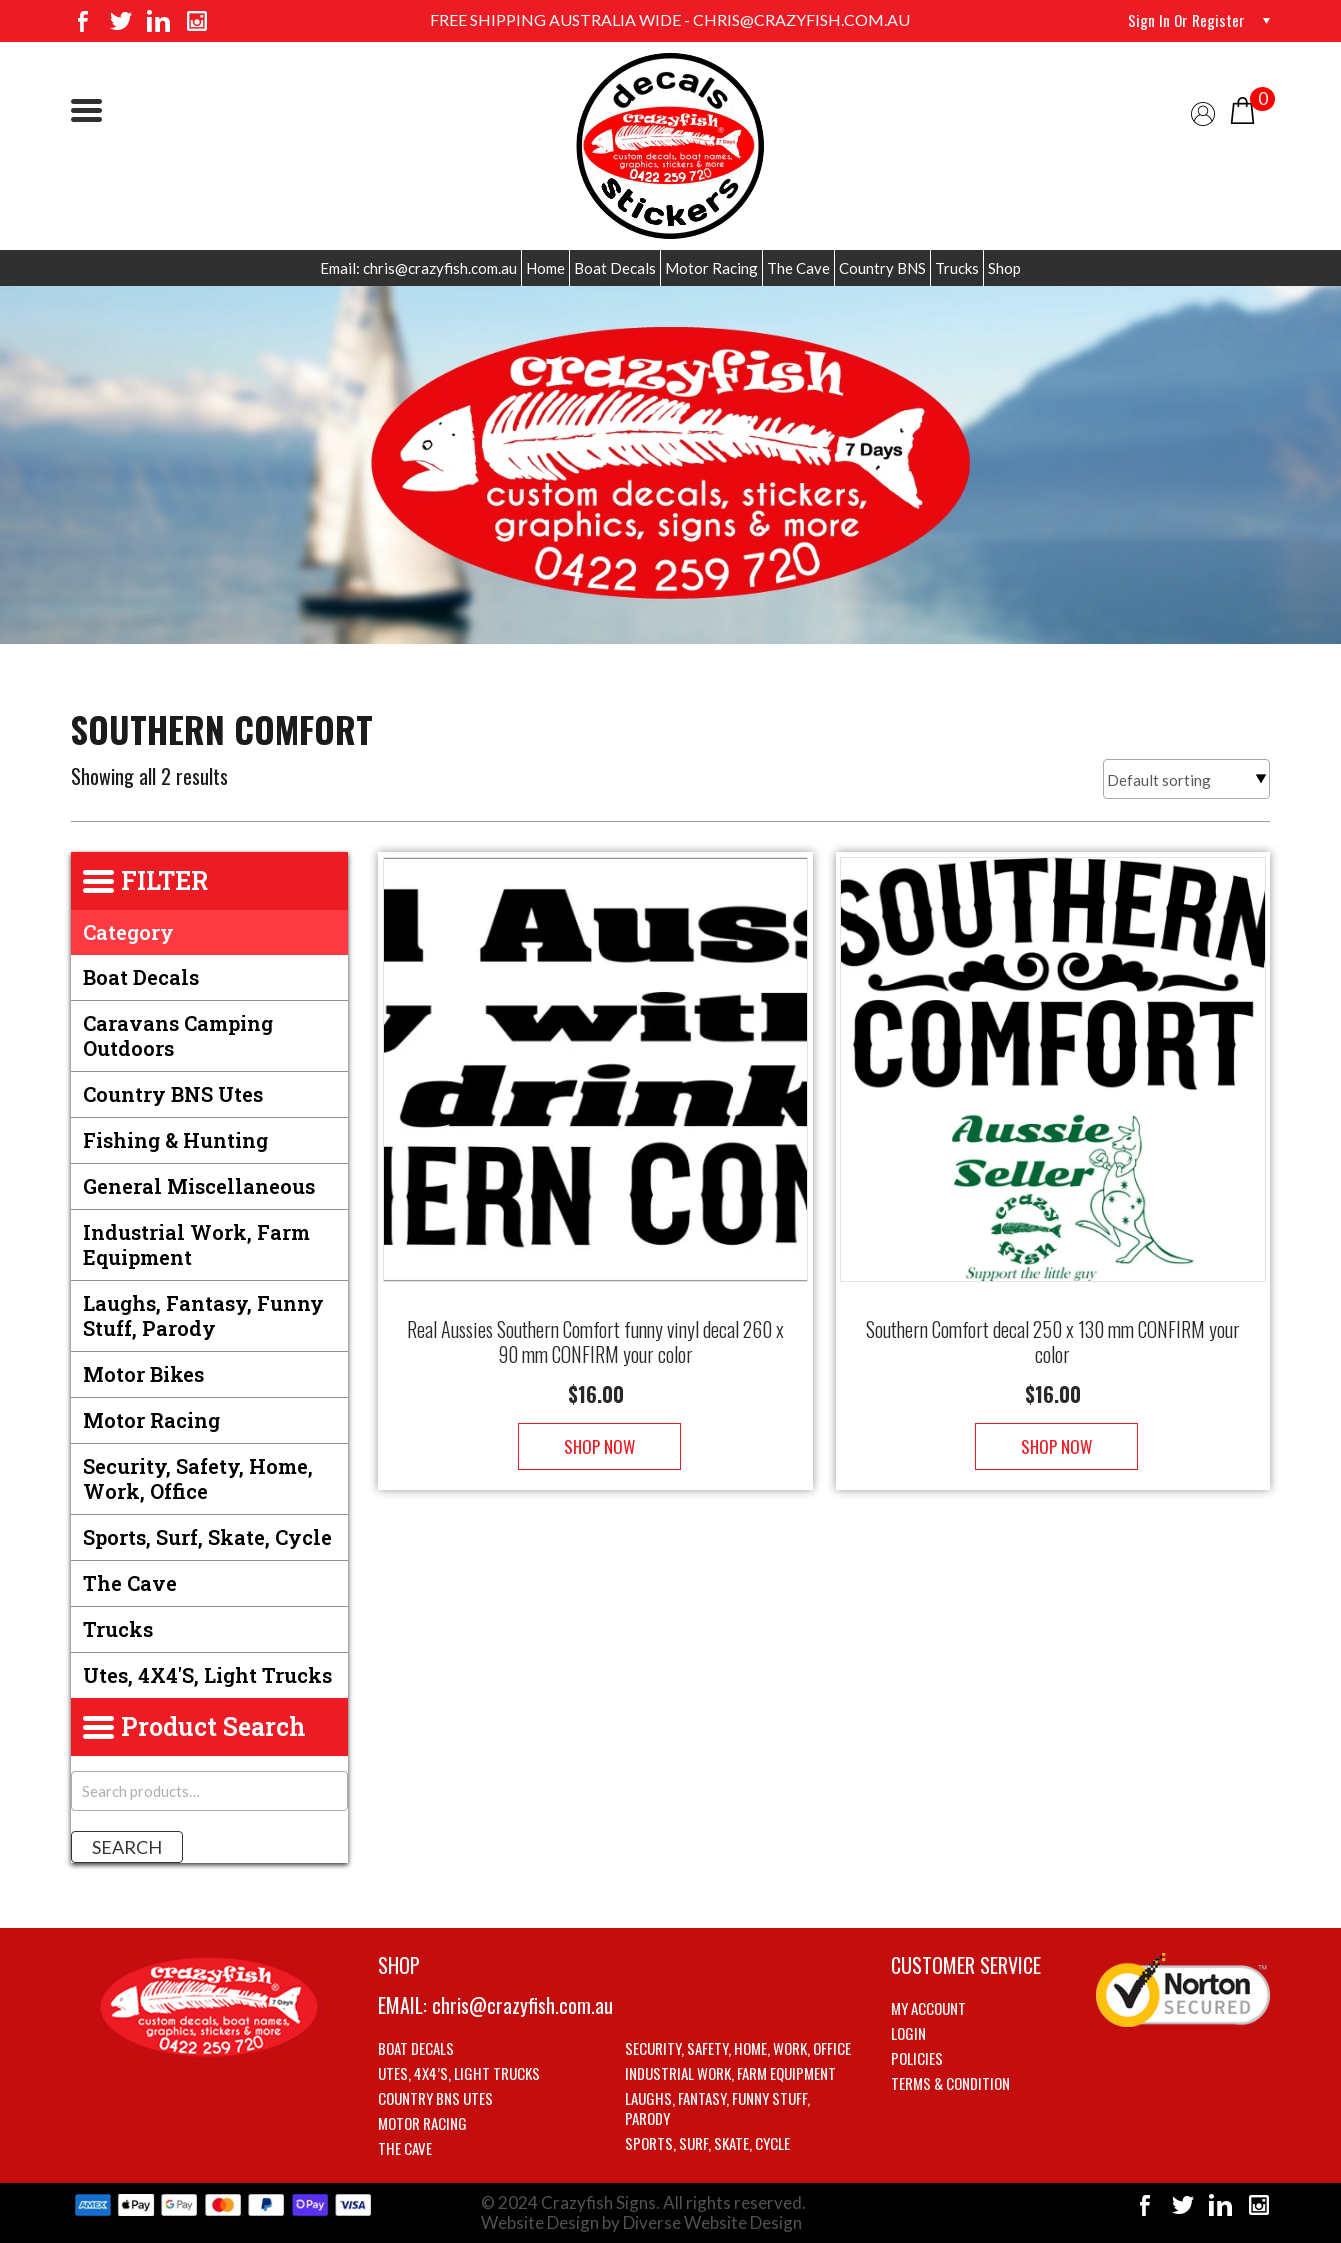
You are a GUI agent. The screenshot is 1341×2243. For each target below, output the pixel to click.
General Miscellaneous (199, 1186)
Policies (917, 2058)
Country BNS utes (173, 1094)
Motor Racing (711, 268)
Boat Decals (615, 268)
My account (928, 2008)
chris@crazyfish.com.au (522, 2005)
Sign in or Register (1185, 20)
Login (908, 2033)
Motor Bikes (143, 1374)
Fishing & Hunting (175, 1140)
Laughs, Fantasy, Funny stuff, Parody (203, 1315)
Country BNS (882, 268)
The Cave (798, 268)
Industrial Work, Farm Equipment (196, 1244)
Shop (1004, 268)
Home (545, 268)
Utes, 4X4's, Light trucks (207, 1675)
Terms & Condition (950, 2083)
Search (127, 1847)
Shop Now (595, 1426)
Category (128, 932)
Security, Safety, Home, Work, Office (198, 1478)
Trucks (957, 268)
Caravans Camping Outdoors (178, 1035)
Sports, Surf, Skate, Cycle (207, 1537)
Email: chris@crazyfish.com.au (418, 268)
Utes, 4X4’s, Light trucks (459, 2073)
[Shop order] (1186, 779)
